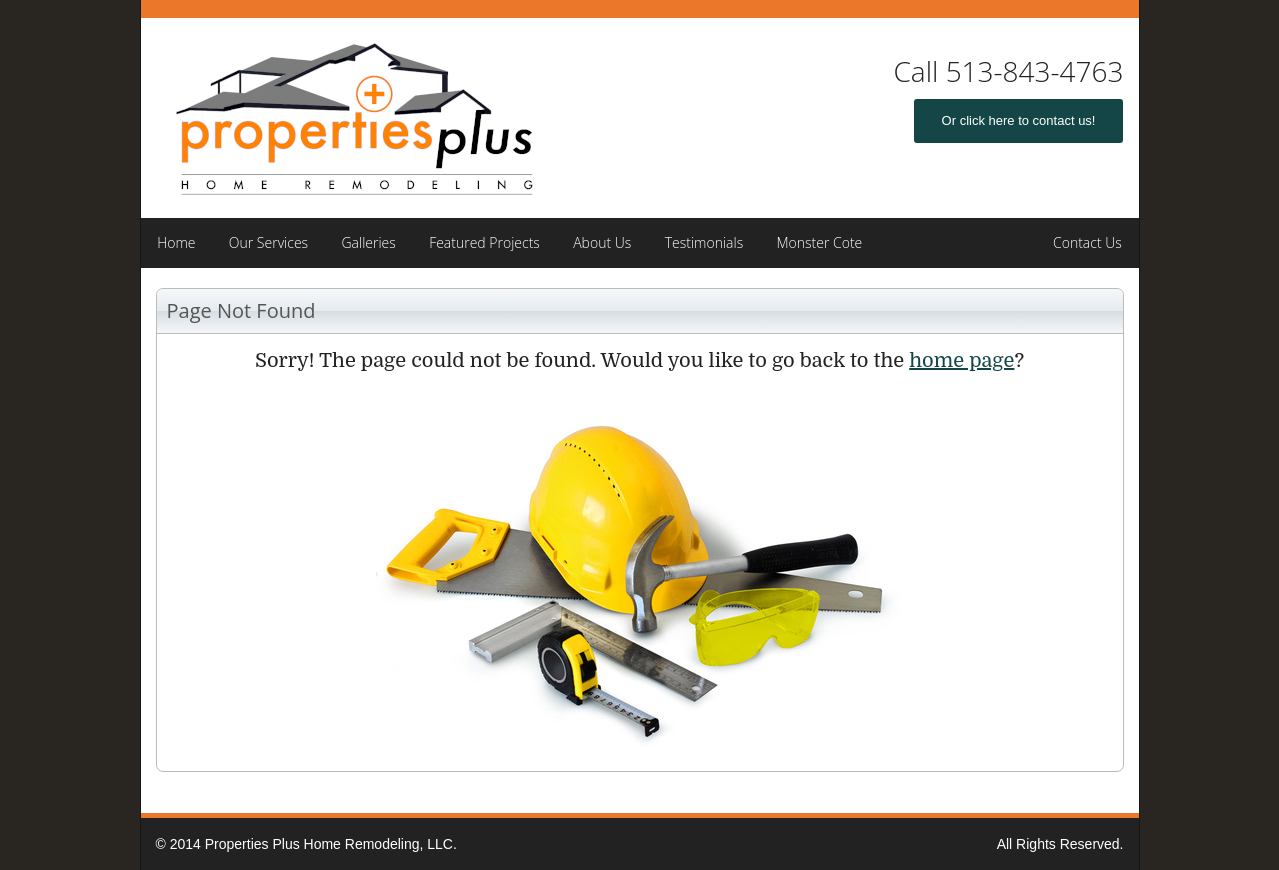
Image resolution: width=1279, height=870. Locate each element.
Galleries (368, 242)
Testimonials (704, 242)
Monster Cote (819, 242)
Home (176, 242)
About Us (602, 242)
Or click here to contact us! (1019, 120)
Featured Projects (484, 242)
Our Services (268, 242)
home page (961, 360)
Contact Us (1087, 242)
